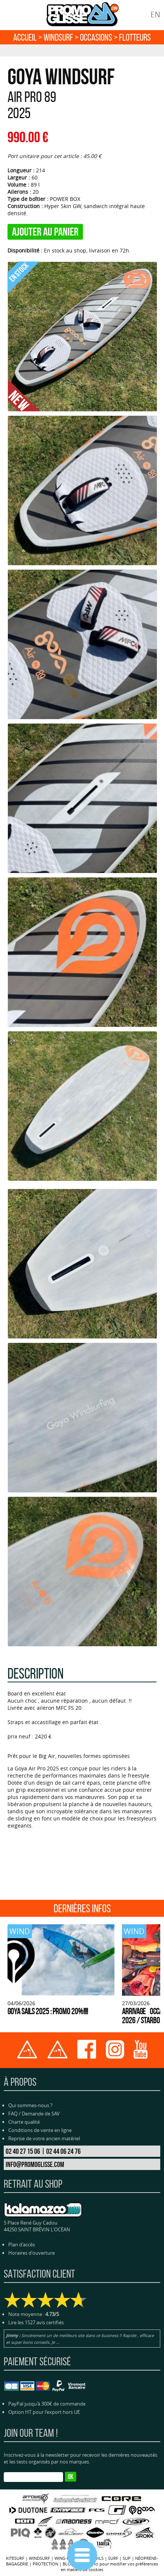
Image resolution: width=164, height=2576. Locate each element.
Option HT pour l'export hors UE (44, 2412)
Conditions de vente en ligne (40, 2130)
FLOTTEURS (135, 37)
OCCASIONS (96, 37)
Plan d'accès (21, 2244)
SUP (127, 2558)
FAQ (13, 2113)
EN (155, 14)
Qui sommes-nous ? (30, 2105)
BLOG (68, 2564)
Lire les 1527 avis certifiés (36, 2322)
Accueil (25, 37)
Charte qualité (24, 2121)
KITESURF (15, 2558)
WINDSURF (58, 37)
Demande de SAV (41, 2113)
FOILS (98, 2558)
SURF (113, 2558)
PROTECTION (45, 2564)
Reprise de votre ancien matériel (44, 2138)
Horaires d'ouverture (31, 2252)
